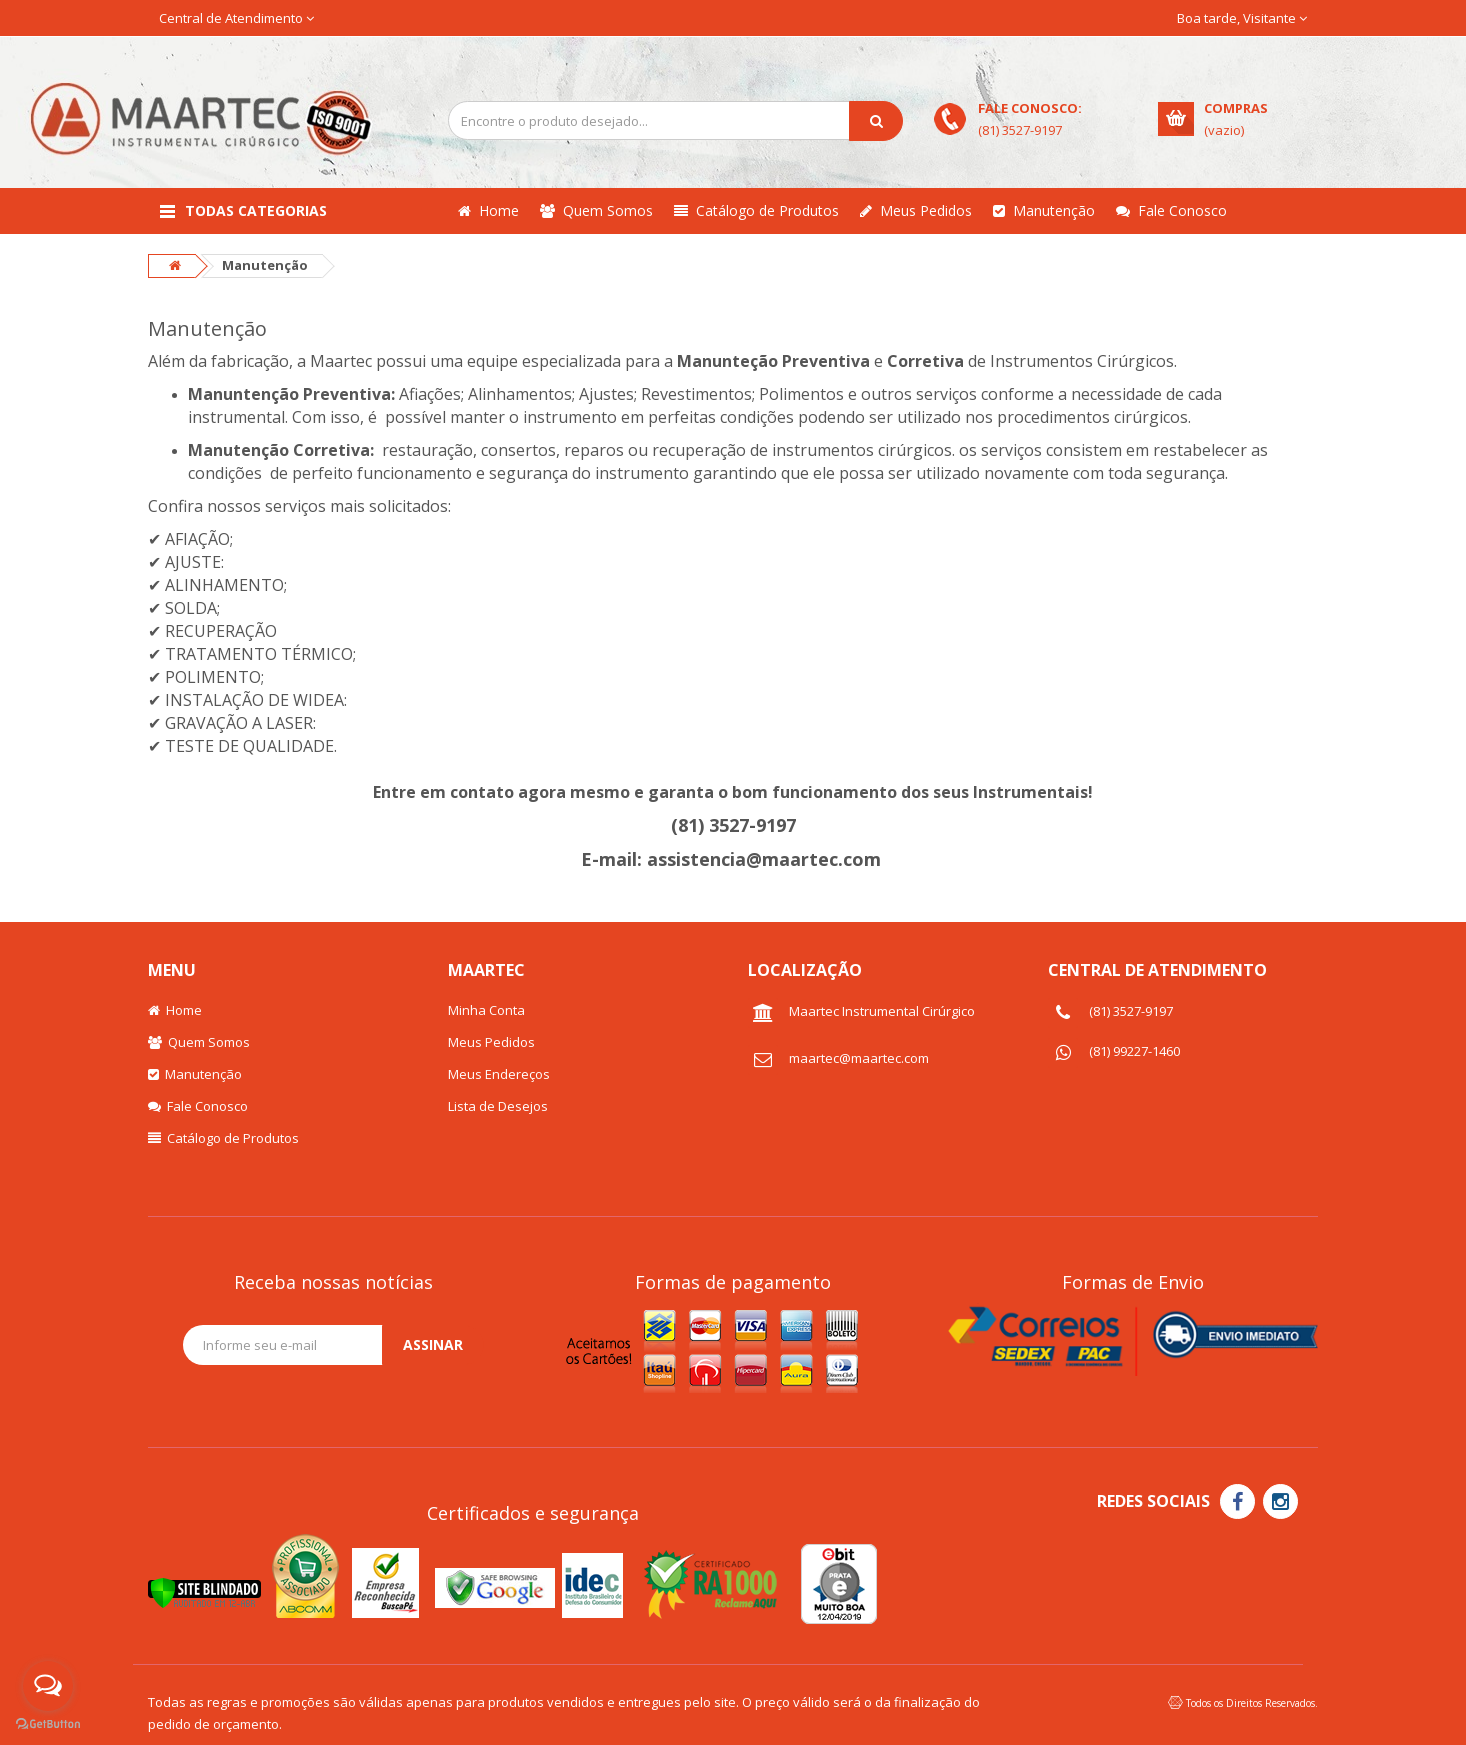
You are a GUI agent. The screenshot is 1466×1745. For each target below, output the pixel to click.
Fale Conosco (1171, 210)
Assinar (433, 1344)
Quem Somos (596, 210)
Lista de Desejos (498, 1106)
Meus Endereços (499, 1074)
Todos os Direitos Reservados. (1252, 1703)
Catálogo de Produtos (756, 210)
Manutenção (1044, 210)
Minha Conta (486, 1010)
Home (488, 210)
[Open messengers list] (48, 1686)
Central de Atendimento (236, 18)
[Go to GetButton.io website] (48, 1724)
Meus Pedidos (916, 210)
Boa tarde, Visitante (1242, 18)
